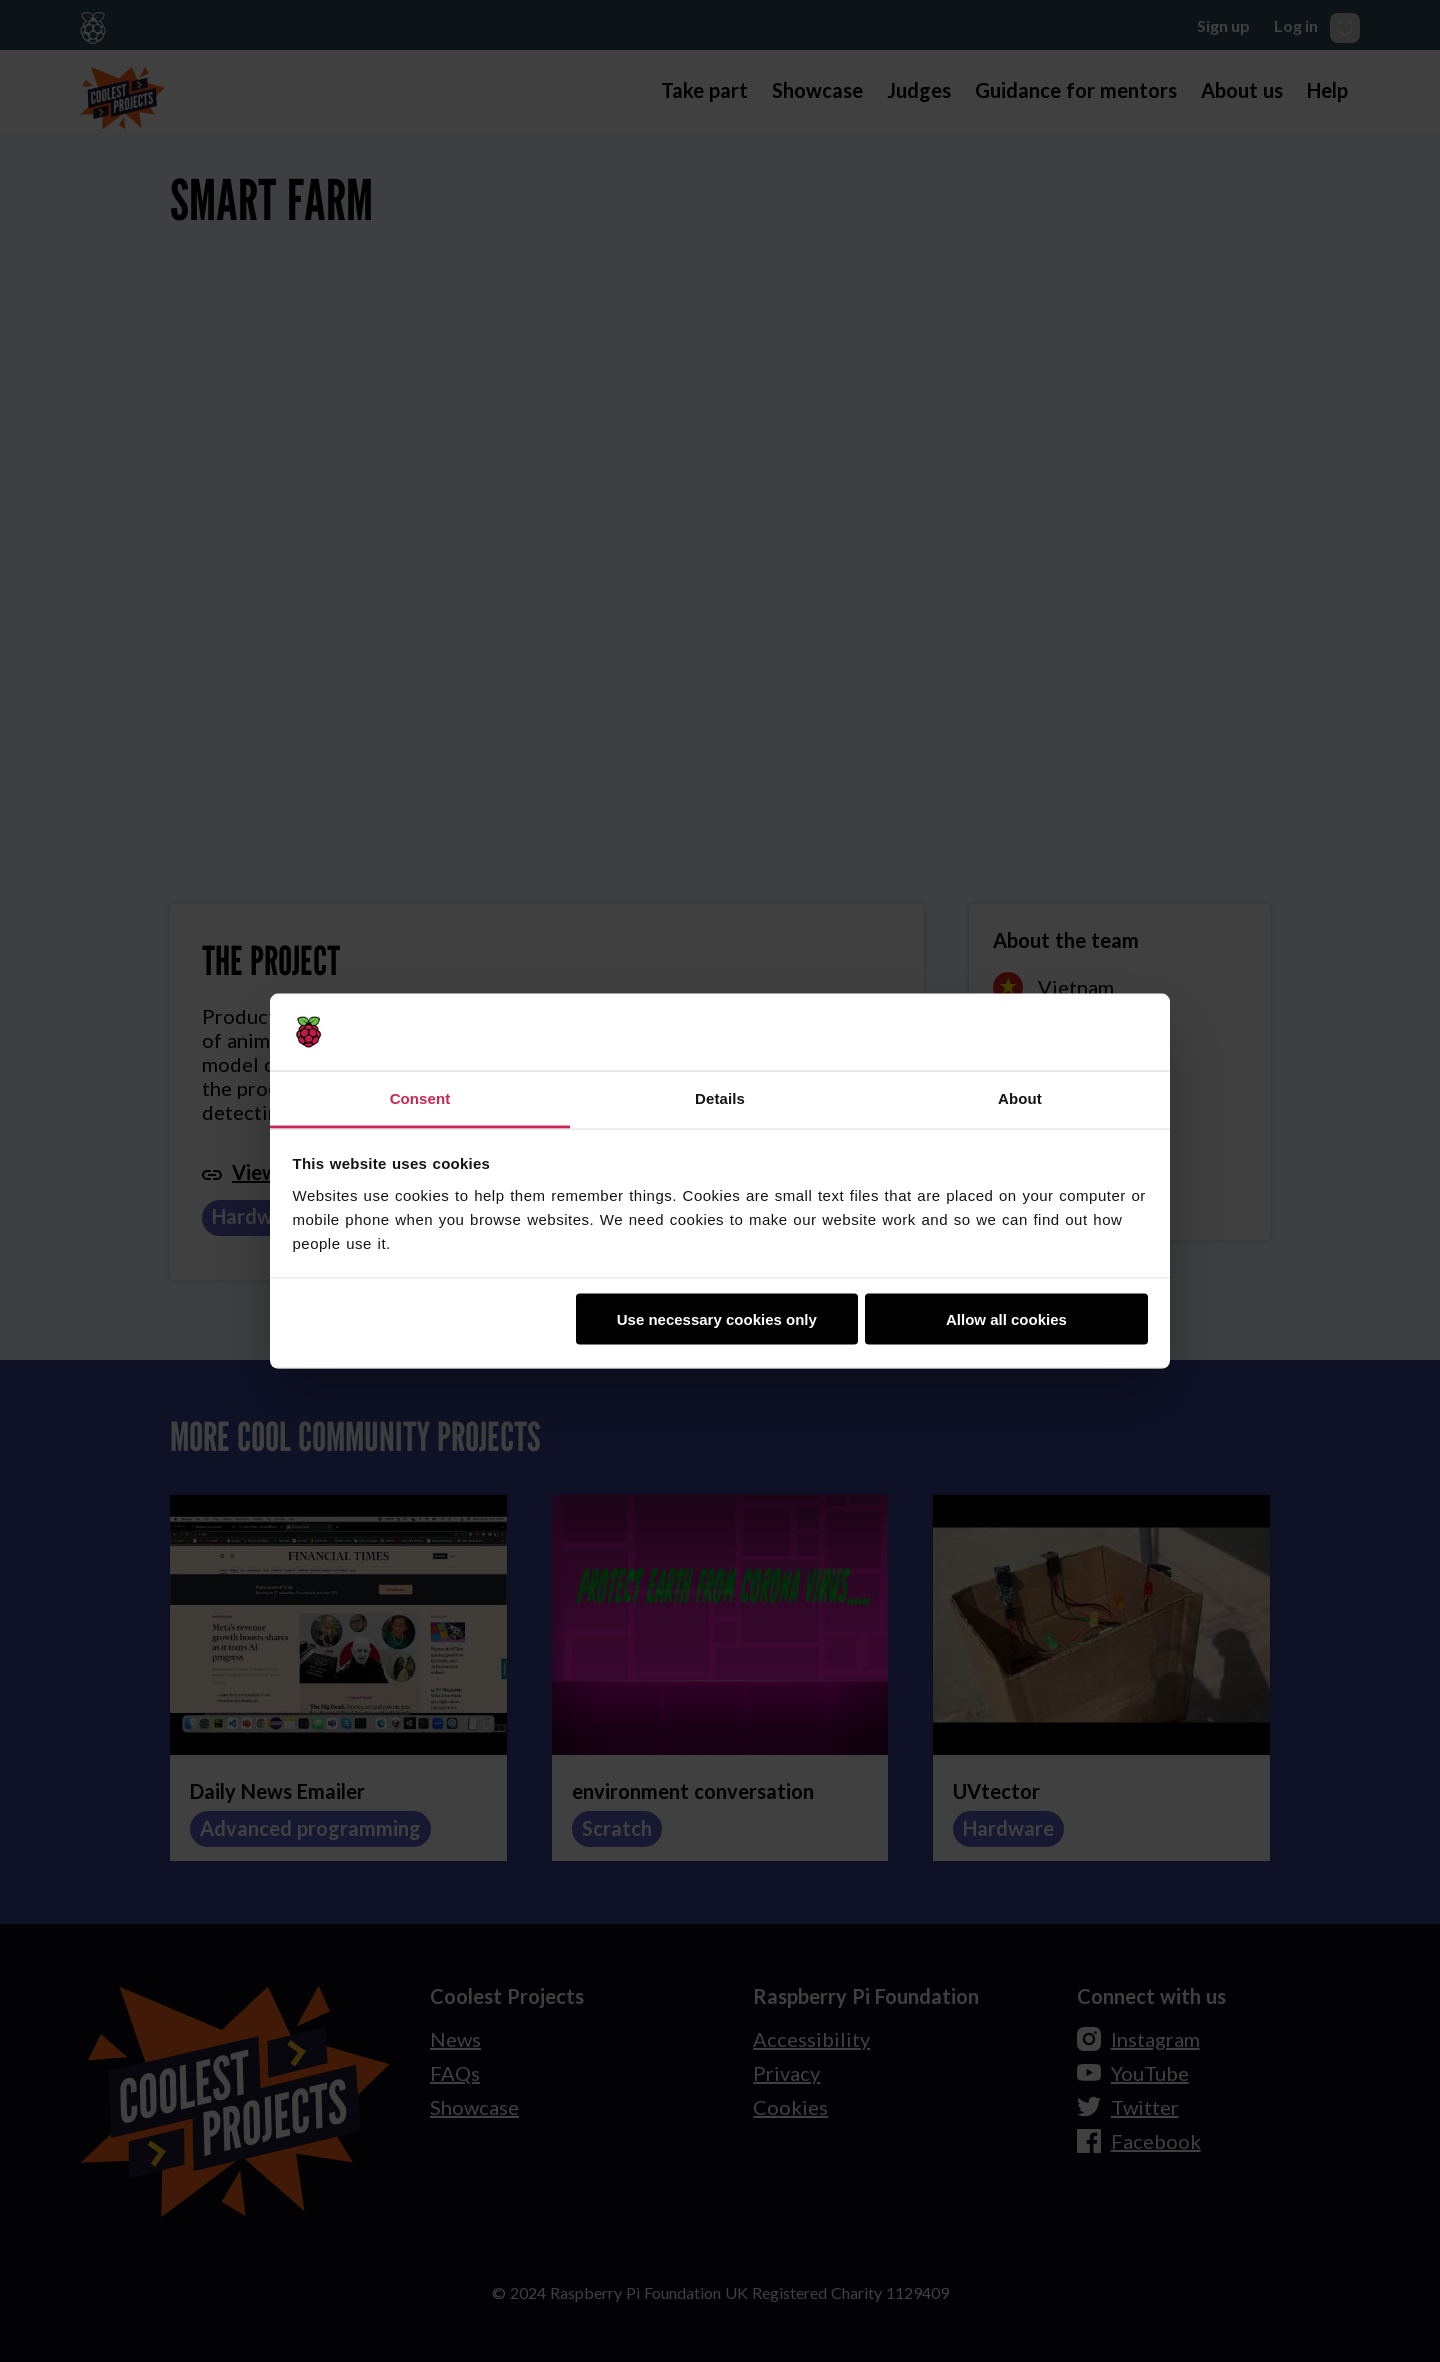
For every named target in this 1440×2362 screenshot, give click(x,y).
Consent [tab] (420, 1097)
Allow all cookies (1006, 1319)
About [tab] (1020, 1097)
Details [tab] (720, 1097)
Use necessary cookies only (717, 1319)
